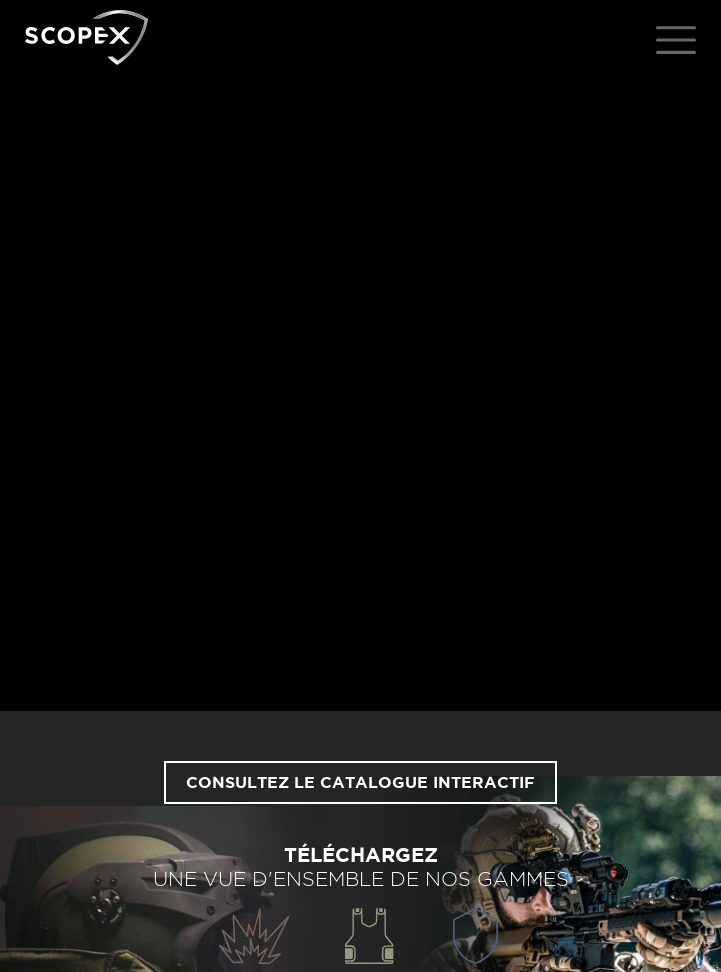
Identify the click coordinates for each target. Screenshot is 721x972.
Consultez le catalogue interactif (360, 783)
